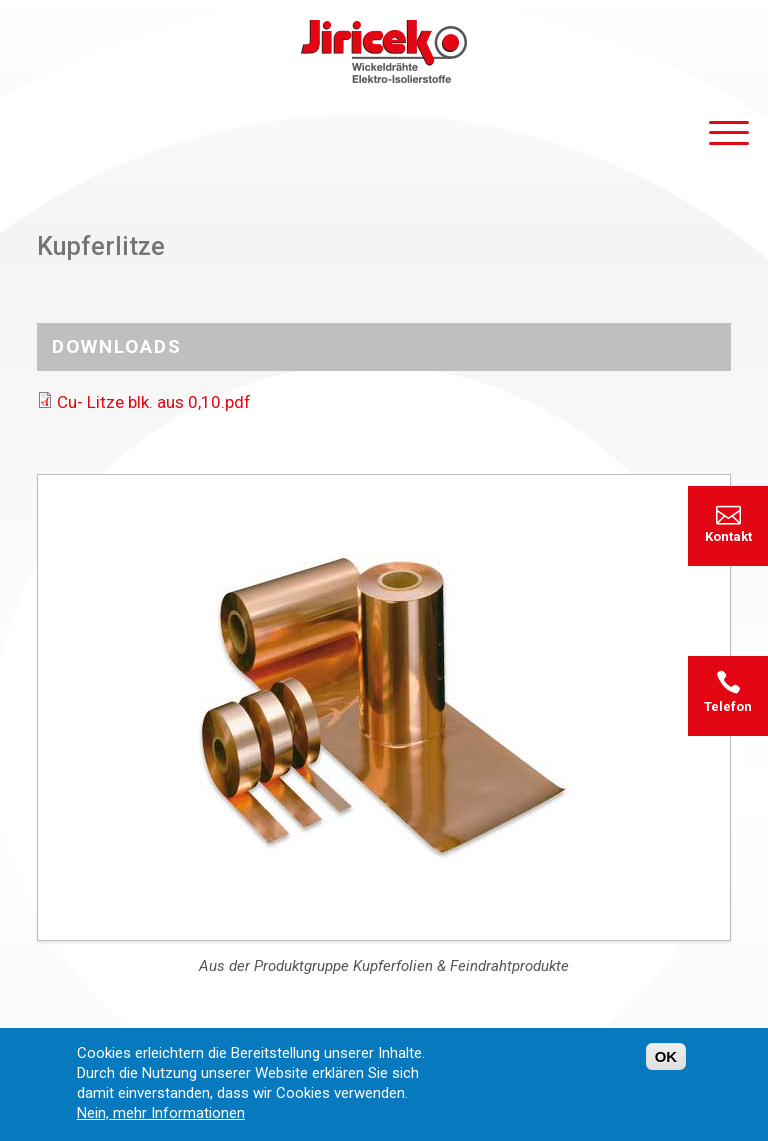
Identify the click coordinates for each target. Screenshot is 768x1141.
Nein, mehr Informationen (161, 1123)
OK (666, 1066)
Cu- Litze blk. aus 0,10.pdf (154, 402)
